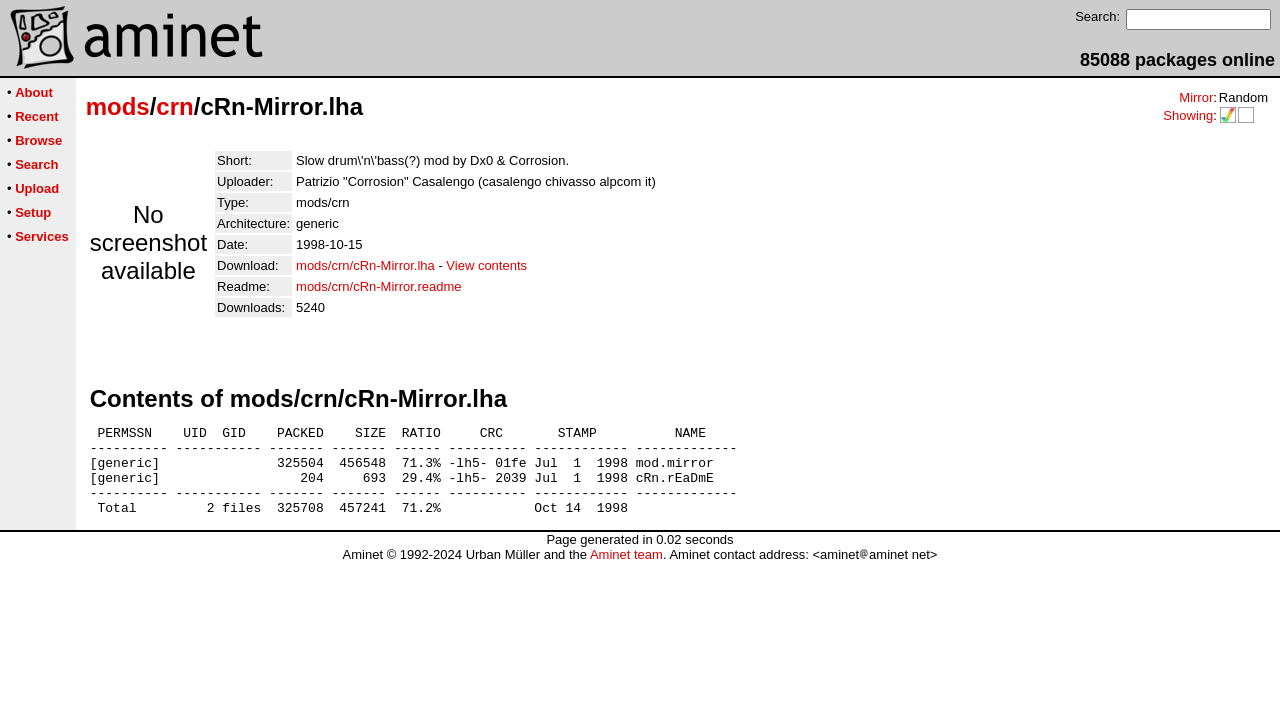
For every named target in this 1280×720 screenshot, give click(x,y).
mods (118, 106)
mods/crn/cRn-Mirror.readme (378, 286)
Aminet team (626, 572)
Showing (1188, 115)
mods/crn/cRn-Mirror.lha (365, 265)
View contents (486, 265)
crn (174, 106)
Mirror (1196, 97)
